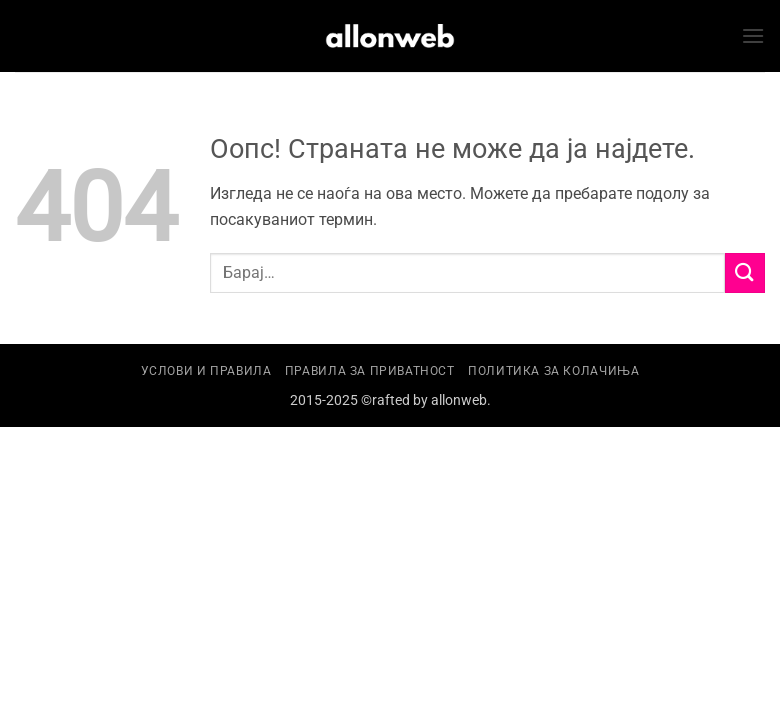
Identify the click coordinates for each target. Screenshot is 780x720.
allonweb (459, 400)
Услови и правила (206, 371)
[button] (753, 35)
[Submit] (745, 272)
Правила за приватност (370, 371)
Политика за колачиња (553, 371)
